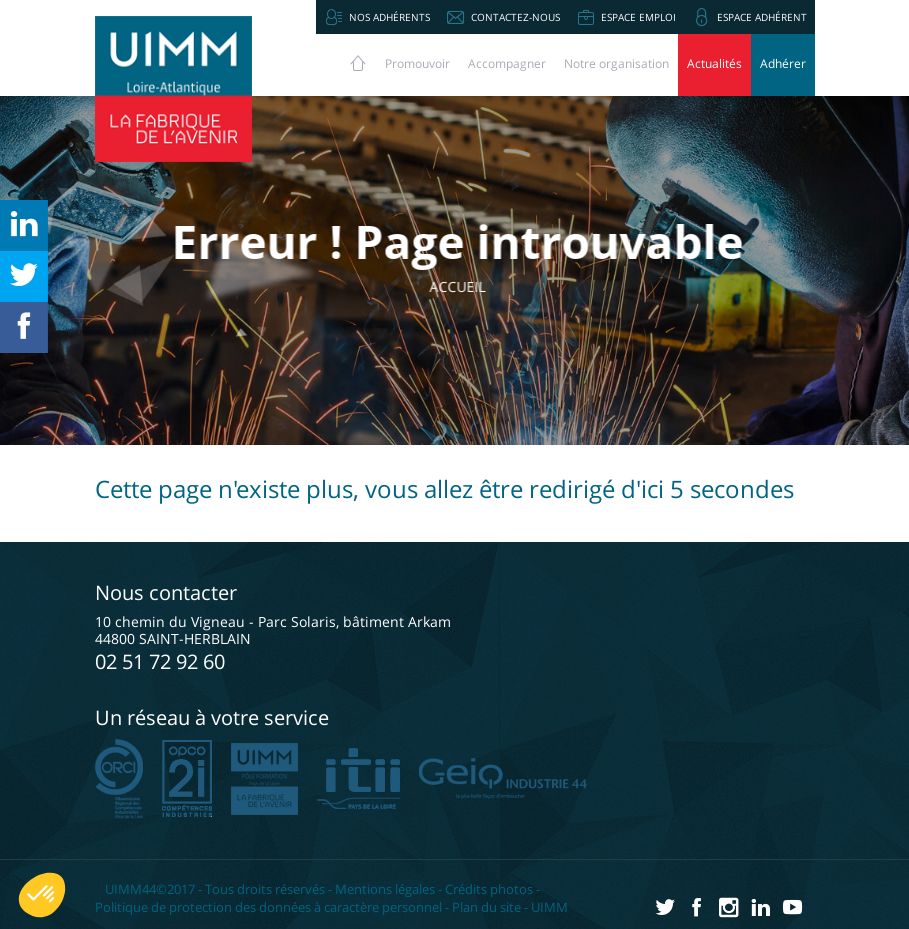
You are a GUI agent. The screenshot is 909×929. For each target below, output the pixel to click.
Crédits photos (489, 889)
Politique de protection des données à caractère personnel (268, 907)
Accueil (475, 286)
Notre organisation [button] (616, 63)
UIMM (549, 907)
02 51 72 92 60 (160, 661)
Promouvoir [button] (417, 63)
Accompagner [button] (507, 63)
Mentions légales (385, 889)
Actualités (714, 63)
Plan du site (486, 907)
